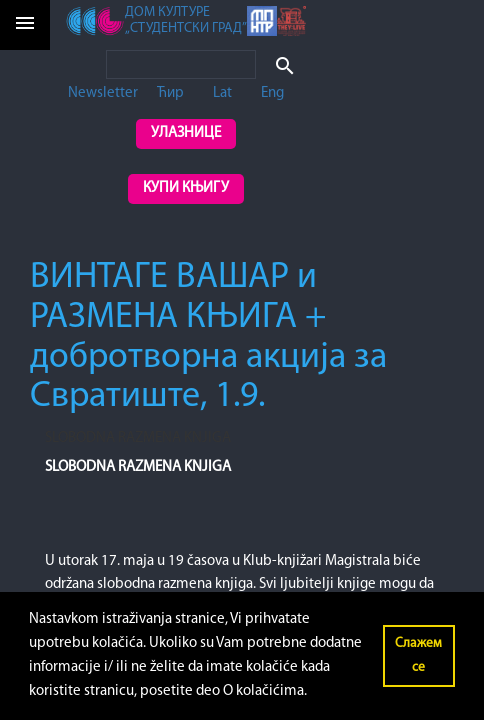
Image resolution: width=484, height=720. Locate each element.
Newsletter (103, 93)
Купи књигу (186, 188)
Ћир (170, 93)
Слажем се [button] (418, 655)
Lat (222, 93)
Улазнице (186, 133)
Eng (272, 93)
